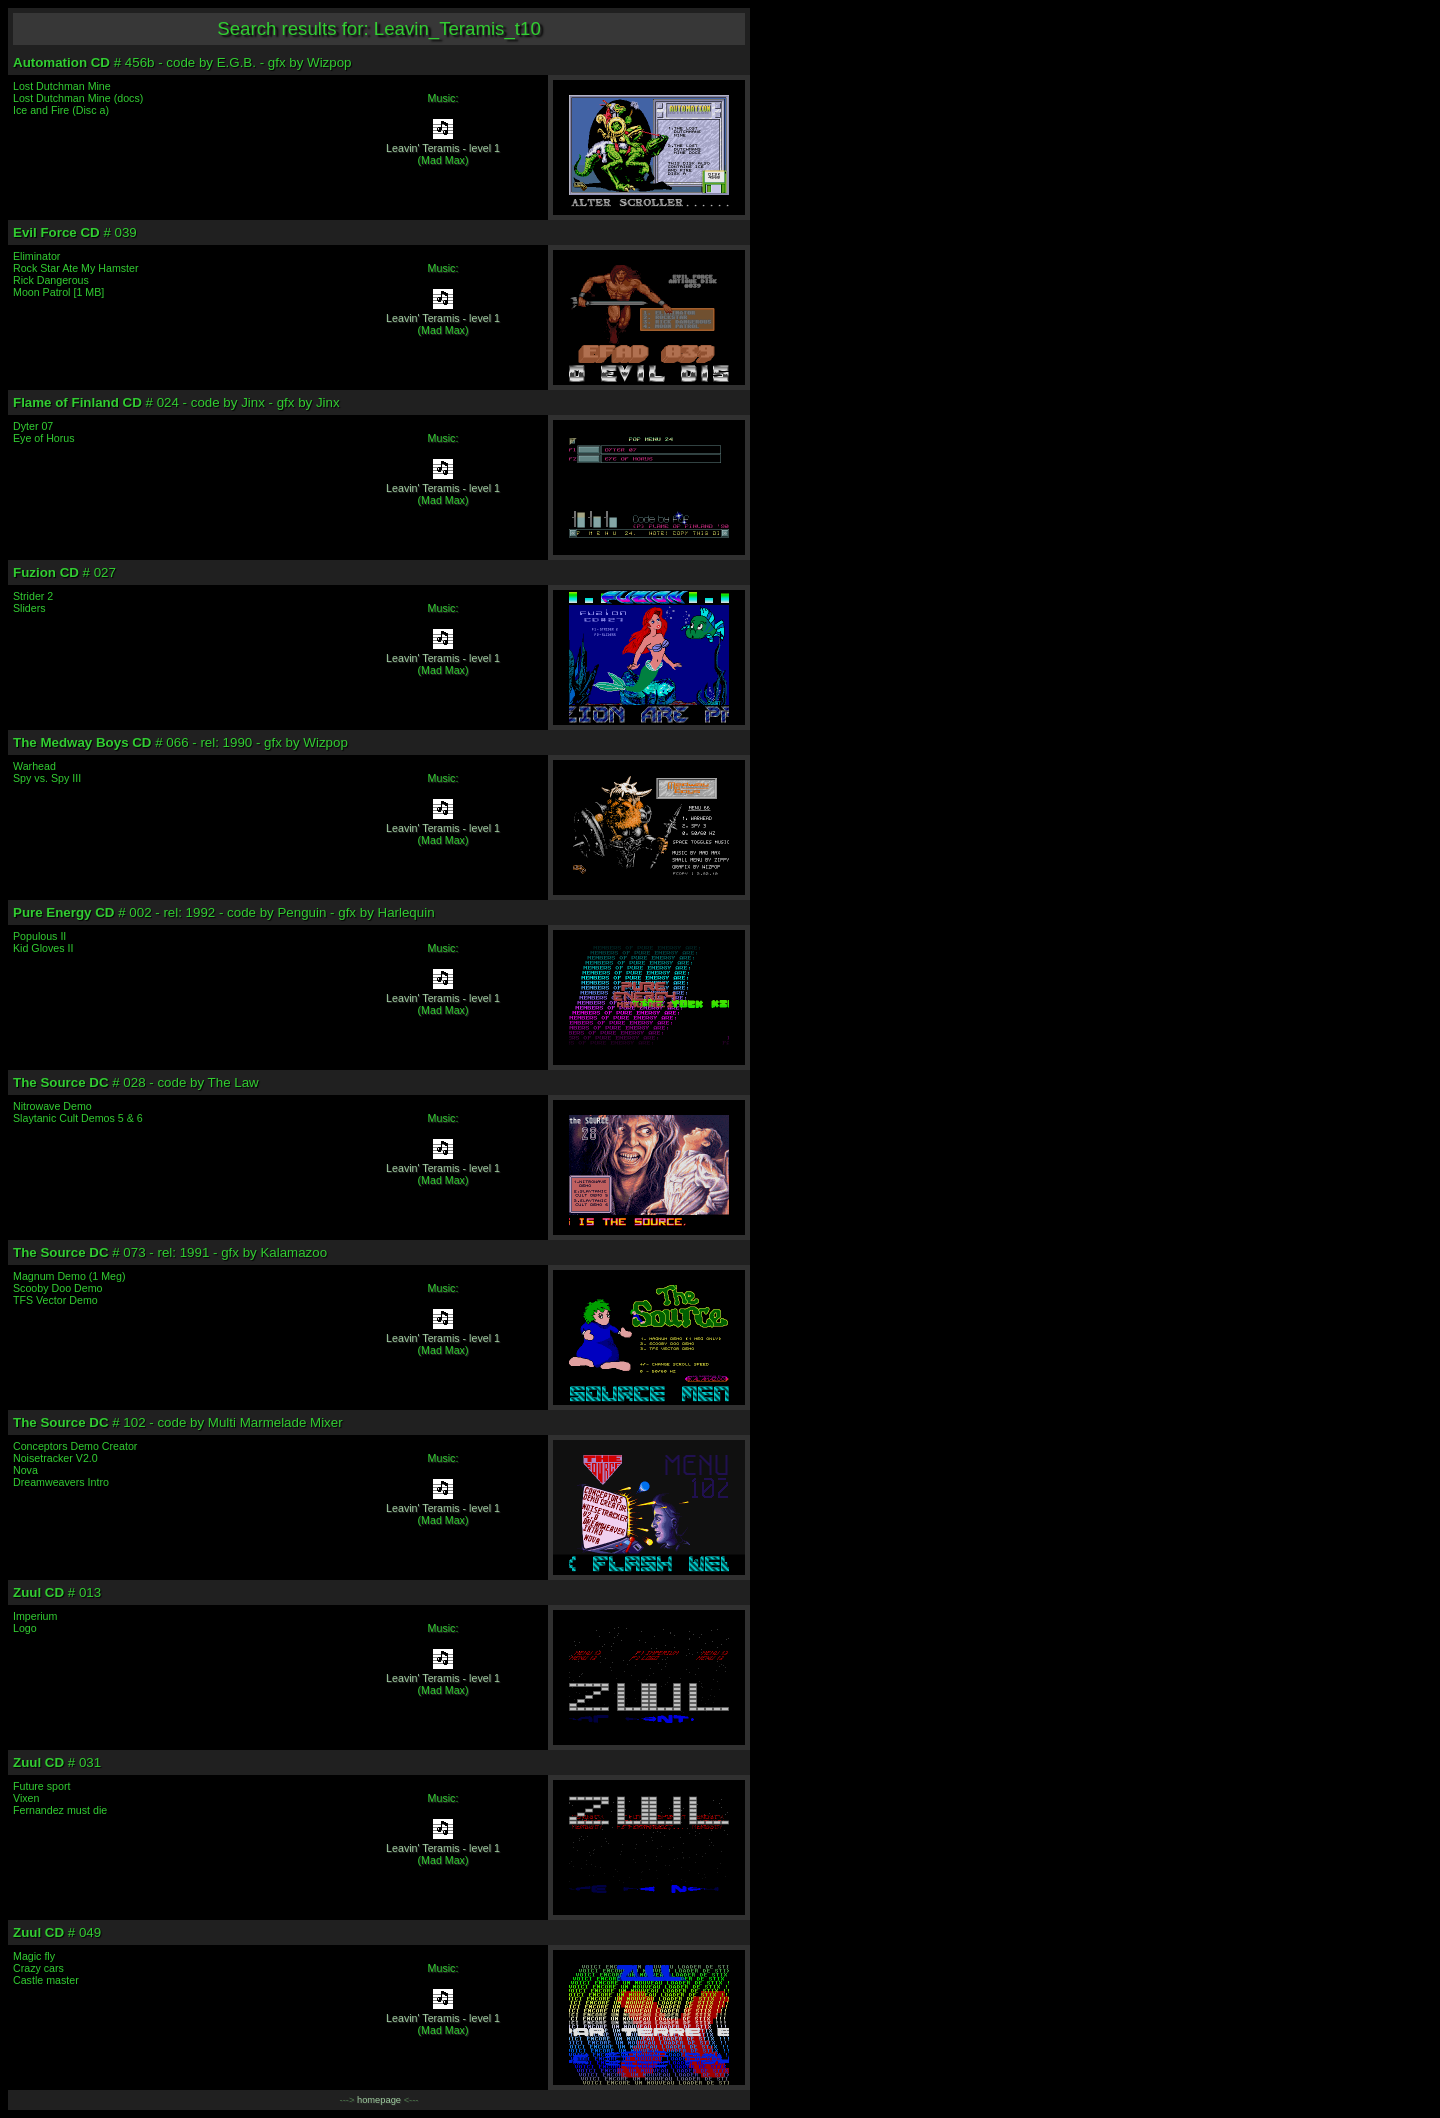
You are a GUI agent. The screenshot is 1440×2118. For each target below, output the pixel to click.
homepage (379, 2100)
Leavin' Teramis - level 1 (443, 148)
